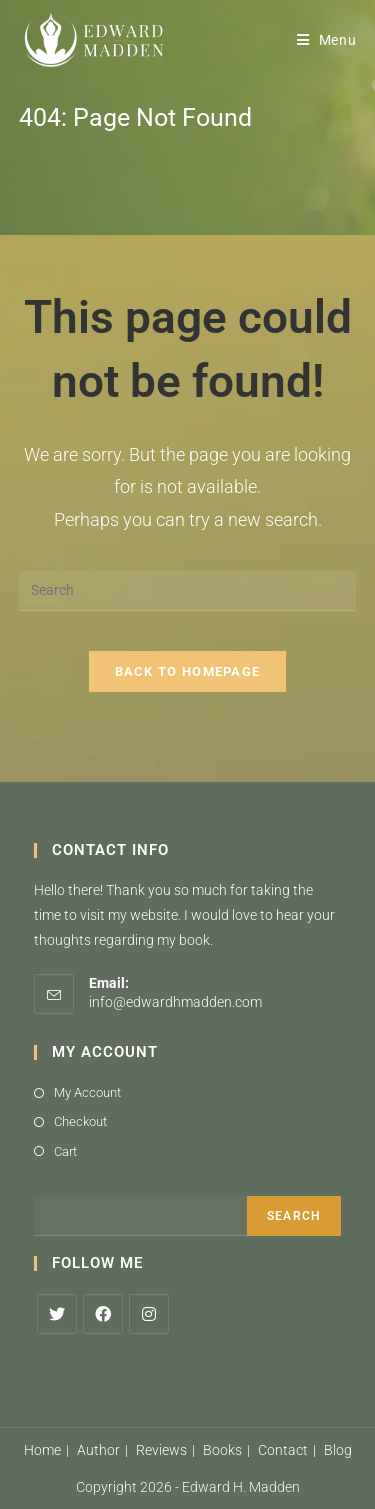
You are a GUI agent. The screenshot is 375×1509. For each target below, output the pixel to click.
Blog (338, 1450)
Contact (283, 1450)
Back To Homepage (188, 671)
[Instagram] (149, 1314)
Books (222, 1450)
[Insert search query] (188, 591)
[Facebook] (103, 1314)
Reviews (161, 1450)
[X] (57, 1314)
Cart (65, 1151)
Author (98, 1450)
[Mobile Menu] (327, 40)
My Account (87, 1092)
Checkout (80, 1121)
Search (294, 1216)
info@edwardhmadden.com (175, 1002)
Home (42, 1450)
